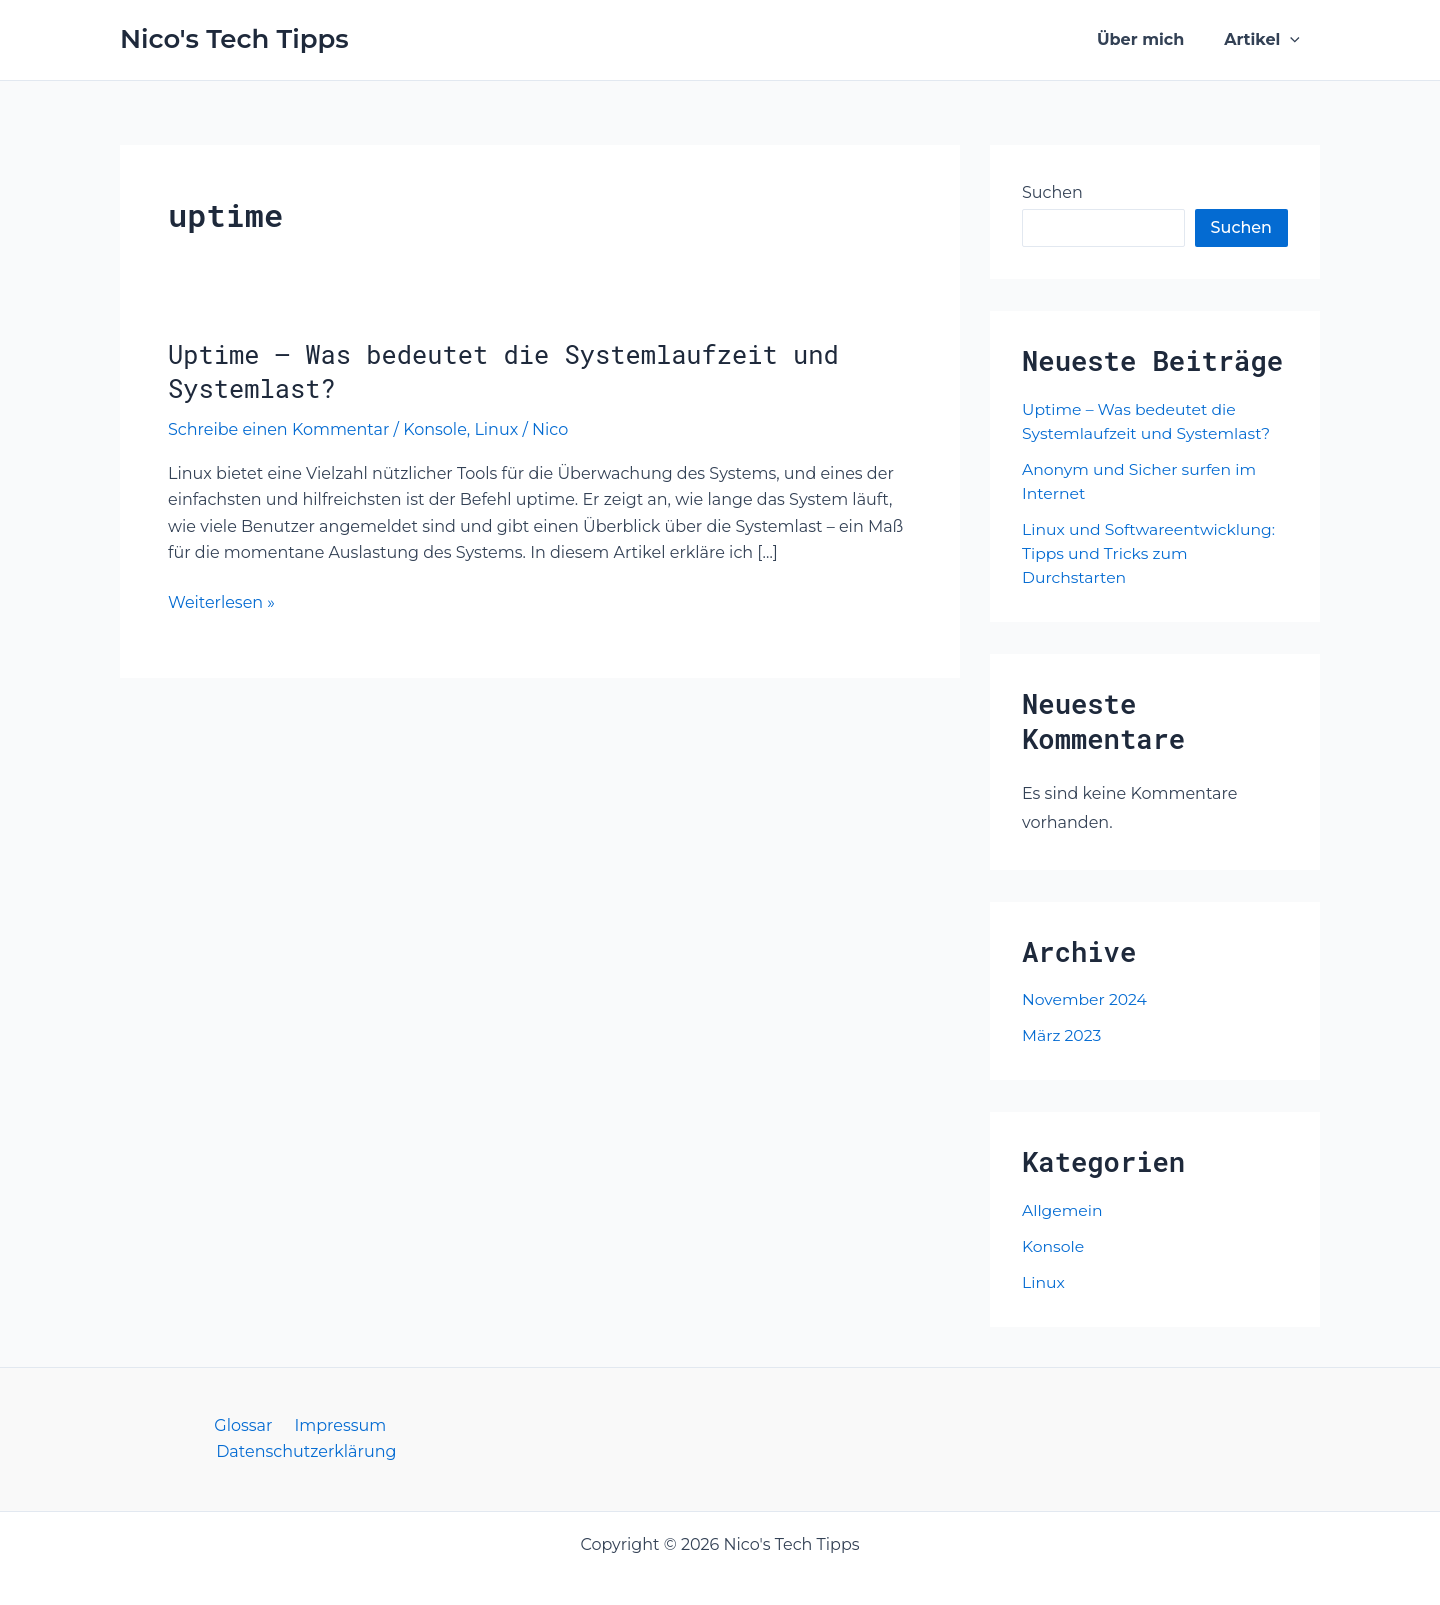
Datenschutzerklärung (394, 1425)
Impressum (242, 1425)
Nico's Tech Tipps (234, 39)
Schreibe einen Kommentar (278, 429)
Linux (496, 429)
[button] (1294, 40)
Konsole (435, 429)
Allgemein (1063, 1210)
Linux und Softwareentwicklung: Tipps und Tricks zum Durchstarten (1151, 553)
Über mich (1152, 39)
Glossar (151, 1425)
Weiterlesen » (221, 603)
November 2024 (1086, 999)
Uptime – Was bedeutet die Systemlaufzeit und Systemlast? (511, 371)
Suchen (1052, 192)
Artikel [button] (1266, 40)
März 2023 (1062, 1035)
